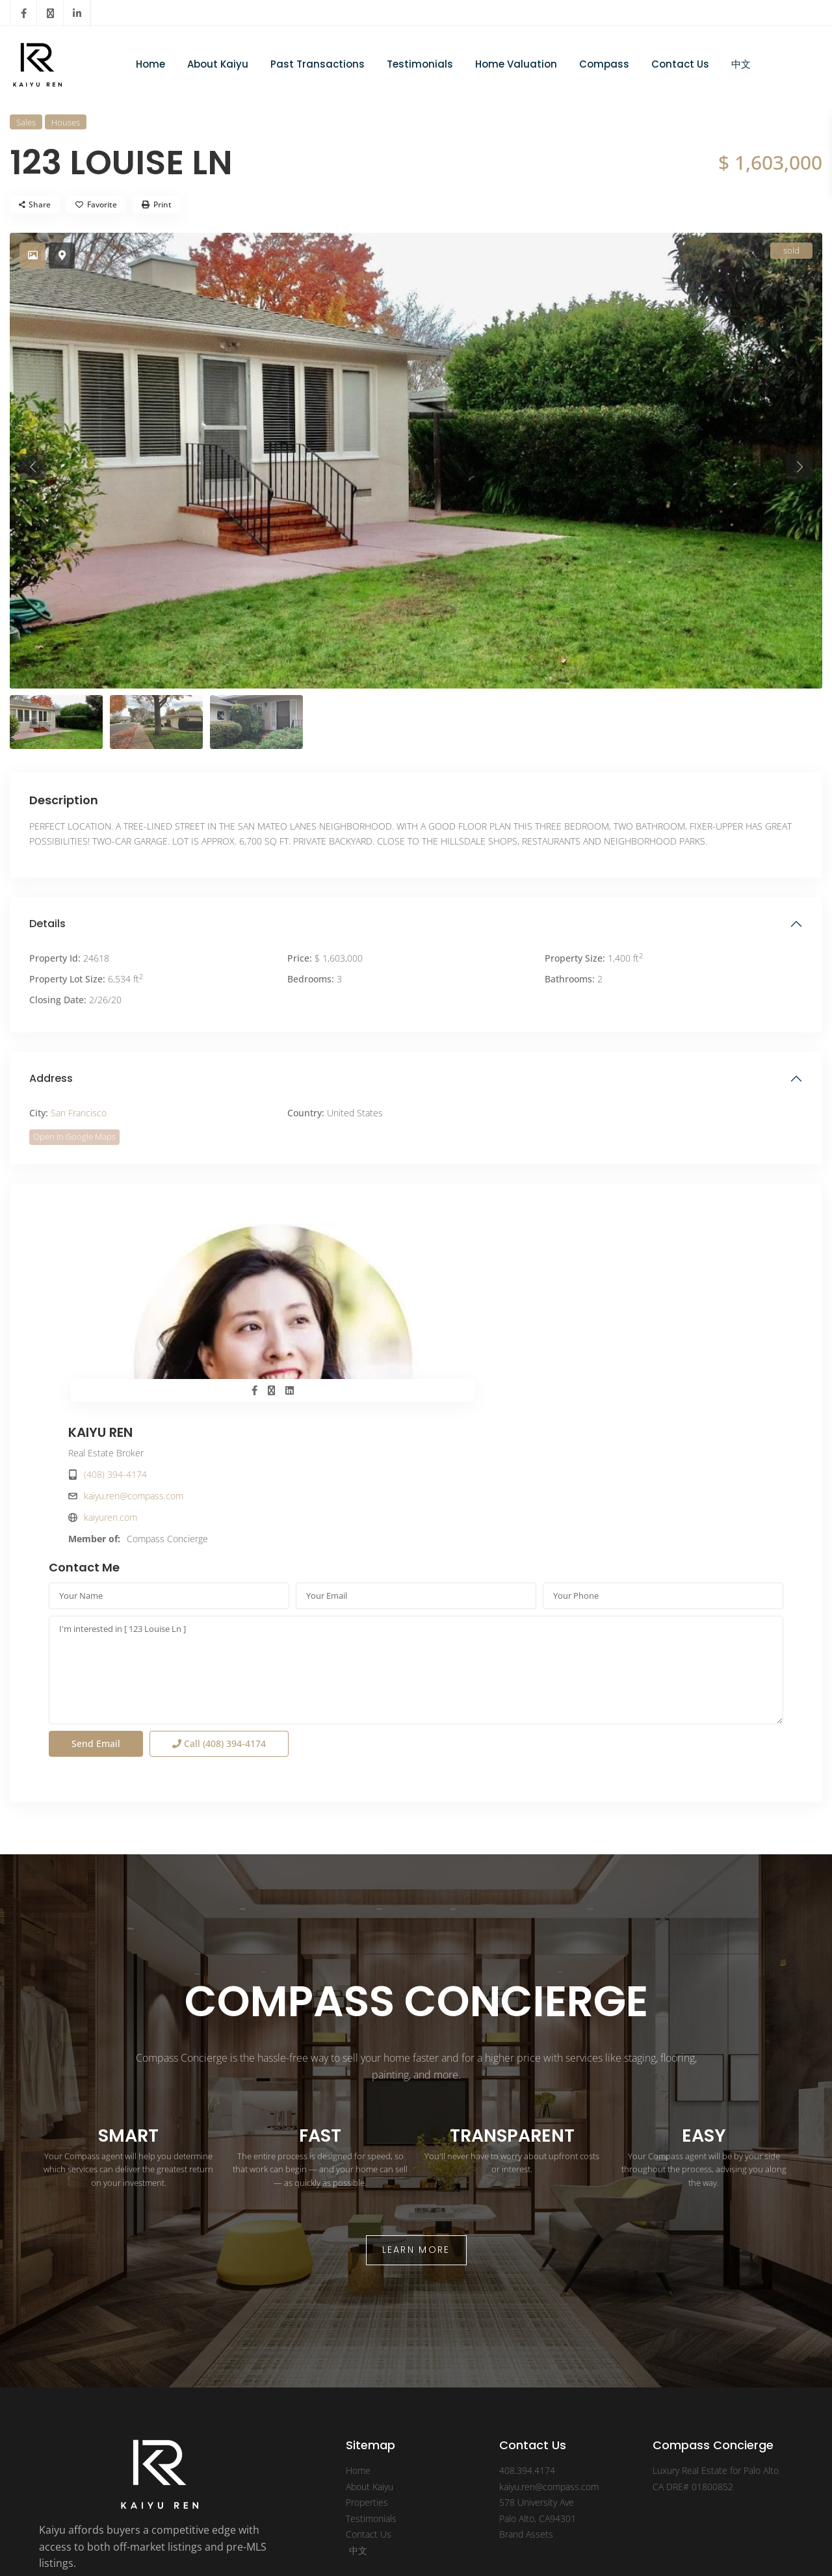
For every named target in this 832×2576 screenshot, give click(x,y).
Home (150, 64)
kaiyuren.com (477, 1319)
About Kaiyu (217, 64)
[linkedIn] (77, 13)
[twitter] (50, 13)
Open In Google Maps (74, 1136)
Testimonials (420, 64)
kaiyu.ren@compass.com (501, 1297)
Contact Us (680, 64)
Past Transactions (317, 64)
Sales (26, 122)
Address (51, 1078)
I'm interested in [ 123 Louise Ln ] (416, 1531)
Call (219, 1605)
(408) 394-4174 (482, 1276)
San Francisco (79, 1113)
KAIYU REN (468, 1234)
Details (47, 923)
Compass (604, 64)
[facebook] (23, 13)
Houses (65, 122)
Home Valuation (516, 64)
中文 (741, 64)
